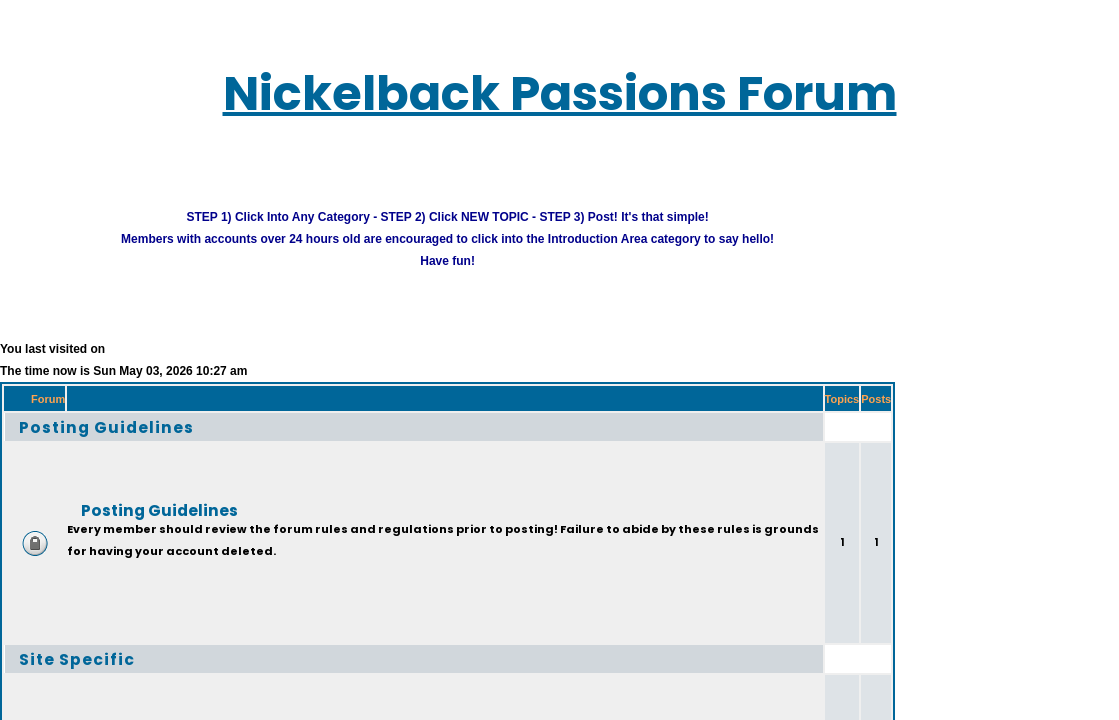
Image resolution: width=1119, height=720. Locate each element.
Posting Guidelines (84, 415)
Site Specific (60, 647)
